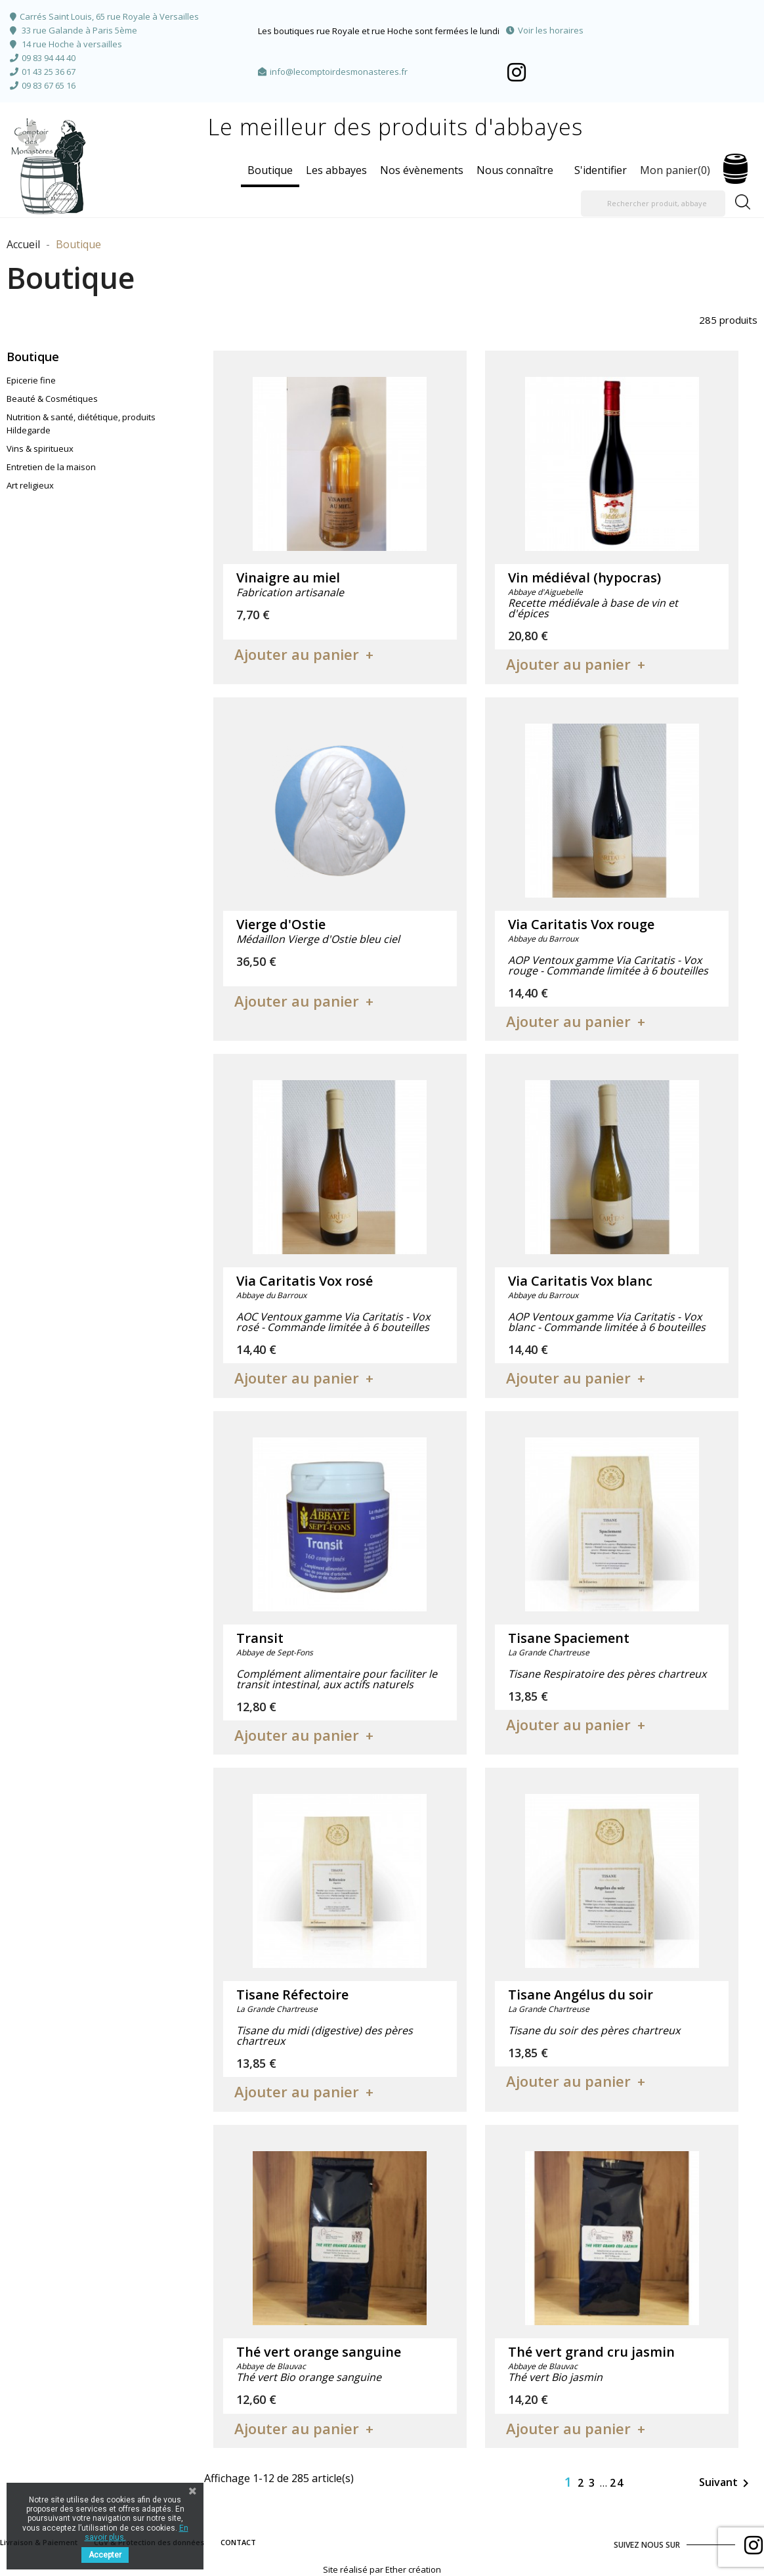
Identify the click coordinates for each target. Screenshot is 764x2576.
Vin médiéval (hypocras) (584, 577)
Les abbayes (336, 170)
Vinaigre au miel (288, 577)
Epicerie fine (31, 380)
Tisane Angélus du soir (580, 1994)
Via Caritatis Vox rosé (304, 1281)
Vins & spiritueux (40, 448)
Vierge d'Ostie (281, 924)
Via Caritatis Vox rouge (581, 924)
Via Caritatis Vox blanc (580, 1281)
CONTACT (238, 2542)
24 (617, 2483)
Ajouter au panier (296, 654)
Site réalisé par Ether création (382, 2569)
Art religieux (30, 485)
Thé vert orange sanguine (318, 2352)
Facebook (516, 72)
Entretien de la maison (51, 467)
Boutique (270, 170)
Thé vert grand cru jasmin (591, 2352)
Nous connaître (515, 170)
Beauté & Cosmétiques (52, 398)
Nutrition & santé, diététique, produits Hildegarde (81, 423)
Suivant (726, 2483)
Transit (260, 1638)
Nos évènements (421, 170)
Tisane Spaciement (568, 1638)
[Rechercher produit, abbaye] (653, 203)
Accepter (105, 2555)
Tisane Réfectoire (292, 1994)
